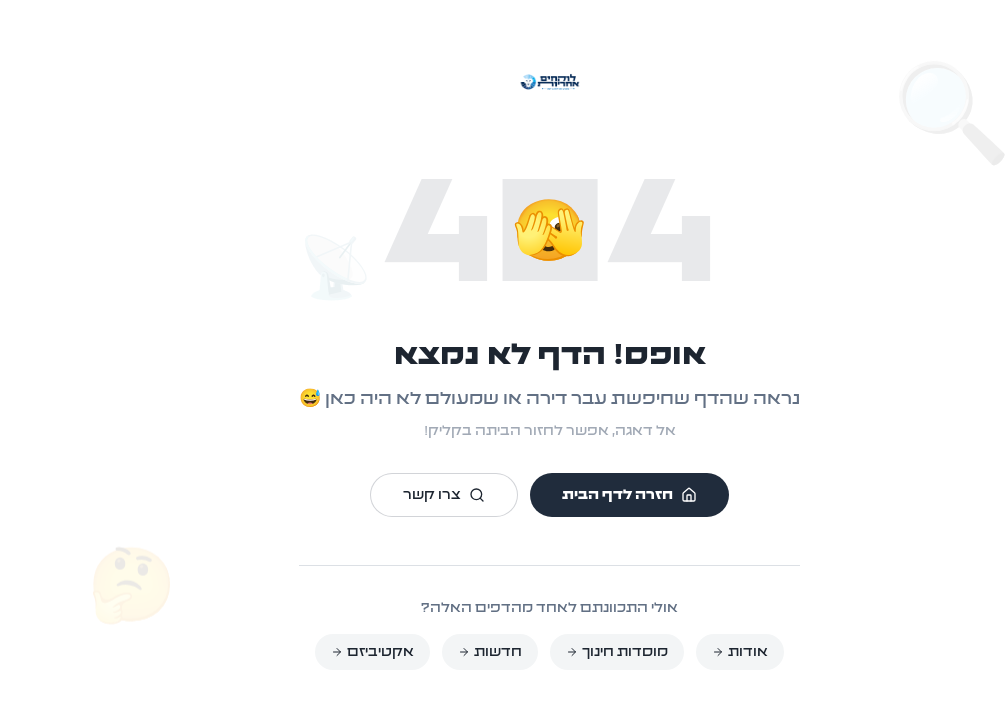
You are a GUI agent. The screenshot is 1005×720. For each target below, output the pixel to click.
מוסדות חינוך (570, 652)
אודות (693, 652)
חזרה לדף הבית (582, 495)
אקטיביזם (325, 652)
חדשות (443, 652)
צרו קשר (397, 495)
